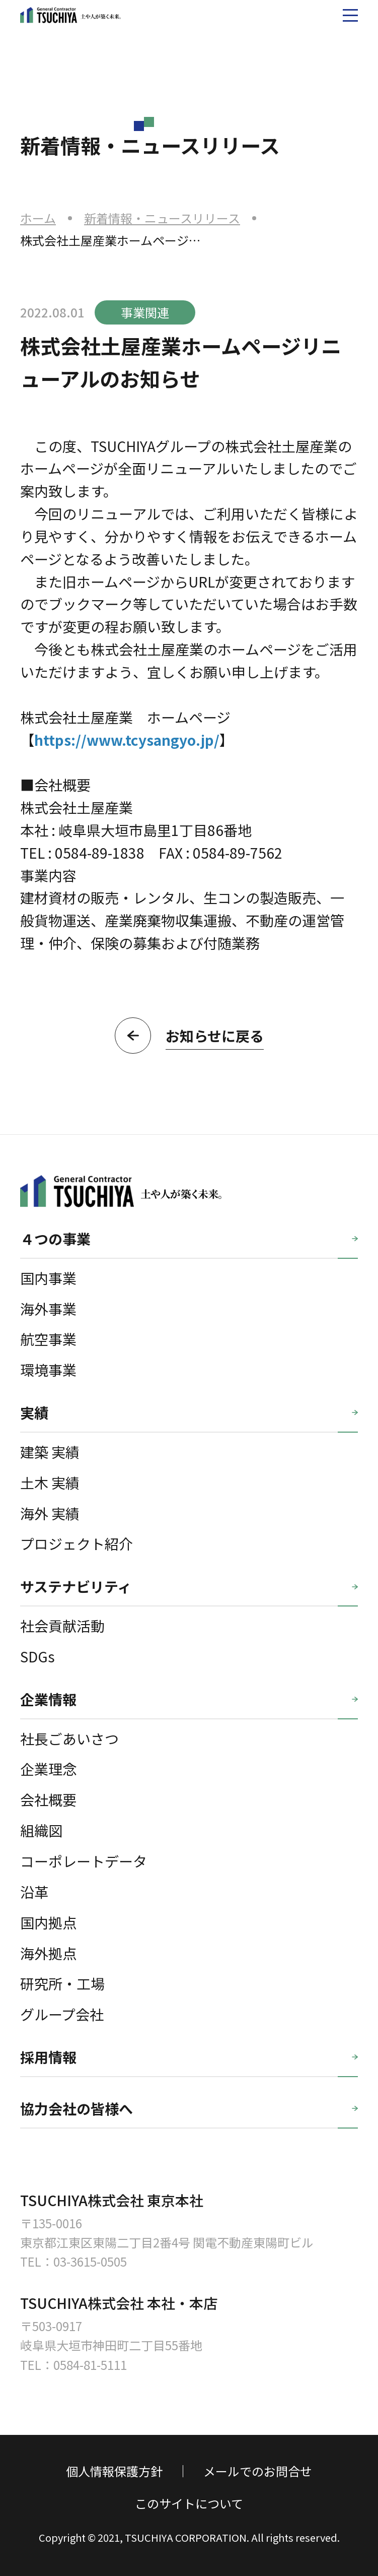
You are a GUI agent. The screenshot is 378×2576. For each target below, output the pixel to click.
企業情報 (48, 1699)
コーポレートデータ (83, 1860)
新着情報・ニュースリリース (162, 218)
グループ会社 (62, 2014)
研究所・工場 (62, 1983)
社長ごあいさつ (69, 1738)
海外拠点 (48, 1953)
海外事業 (48, 1308)
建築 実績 (50, 1451)
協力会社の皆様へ (76, 2108)
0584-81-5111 (90, 2364)
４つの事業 (55, 1238)
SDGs (37, 1656)
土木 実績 (50, 1482)
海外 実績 (50, 1513)
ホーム (38, 218)
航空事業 (48, 1338)
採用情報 (48, 2056)
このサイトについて (189, 2503)
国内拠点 (48, 1922)
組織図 (41, 1830)
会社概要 (48, 1799)
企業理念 (48, 1768)
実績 (34, 1412)
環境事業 (48, 1369)
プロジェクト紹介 (76, 1543)
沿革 (34, 1891)
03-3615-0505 (90, 2261)
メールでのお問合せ (257, 2471)
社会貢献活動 (62, 1625)
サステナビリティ (75, 1586)
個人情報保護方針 (114, 2471)
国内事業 (48, 1277)
